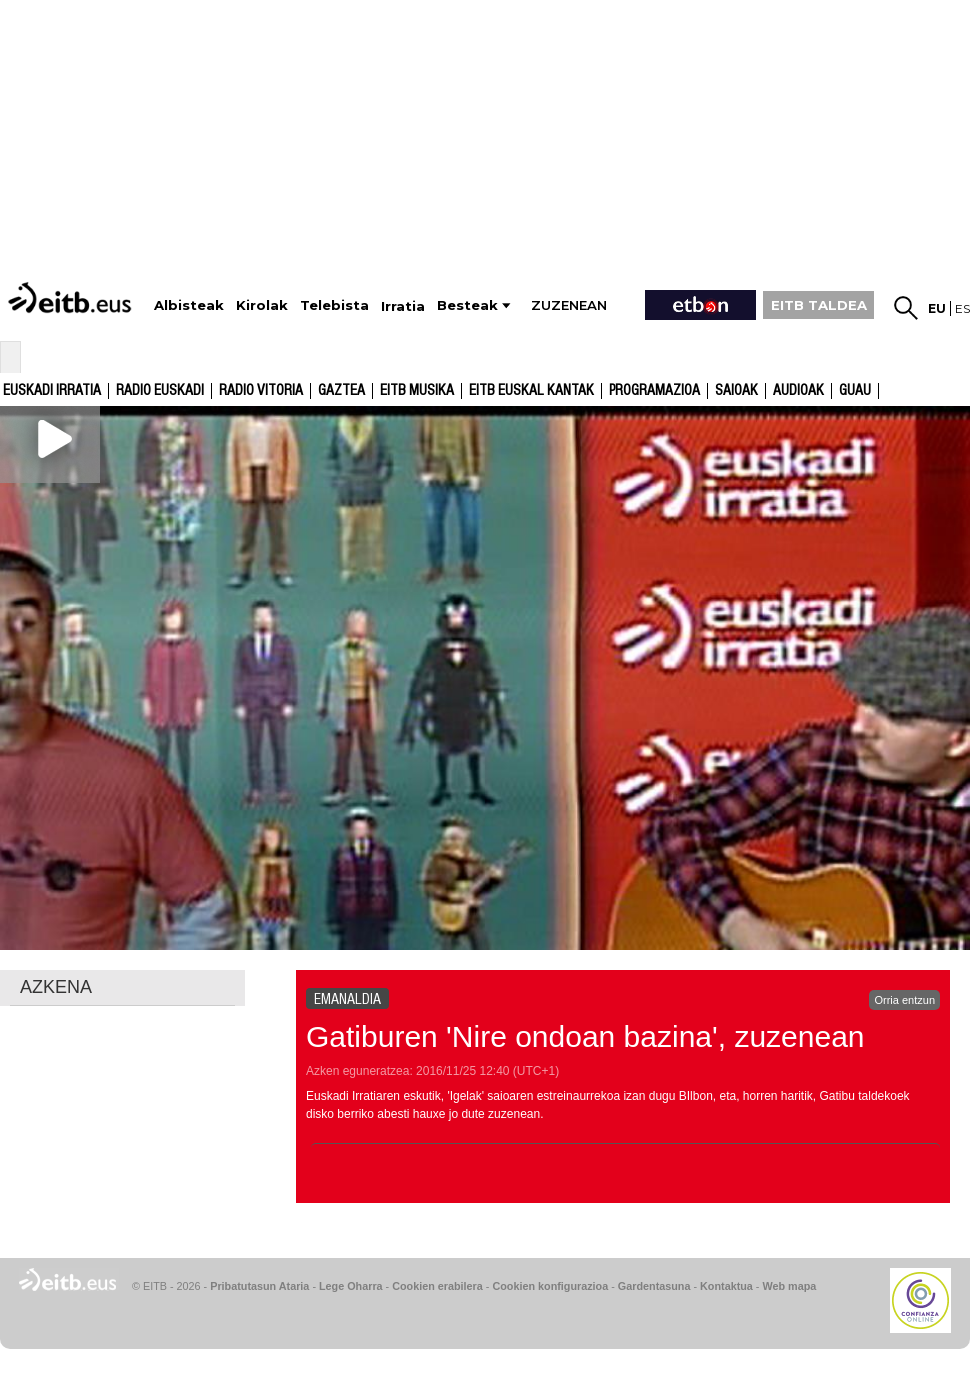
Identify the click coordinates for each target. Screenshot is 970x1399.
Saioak (736, 391)
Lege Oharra (351, 1286)
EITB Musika (417, 391)
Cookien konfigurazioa (550, 1286)
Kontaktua (726, 1286)
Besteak (467, 305)
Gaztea (341, 391)
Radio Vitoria (261, 391)
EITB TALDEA (819, 305)
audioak (798, 391)
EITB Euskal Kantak (531, 391)
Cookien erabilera (437, 1286)
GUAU (855, 391)
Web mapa (789, 1286)
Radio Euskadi (160, 391)
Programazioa (654, 391)
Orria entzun (904, 1000)
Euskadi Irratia (52, 391)
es (962, 308)
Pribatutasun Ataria (259, 1286)
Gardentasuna (654, 1286)
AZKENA (56, 987)
